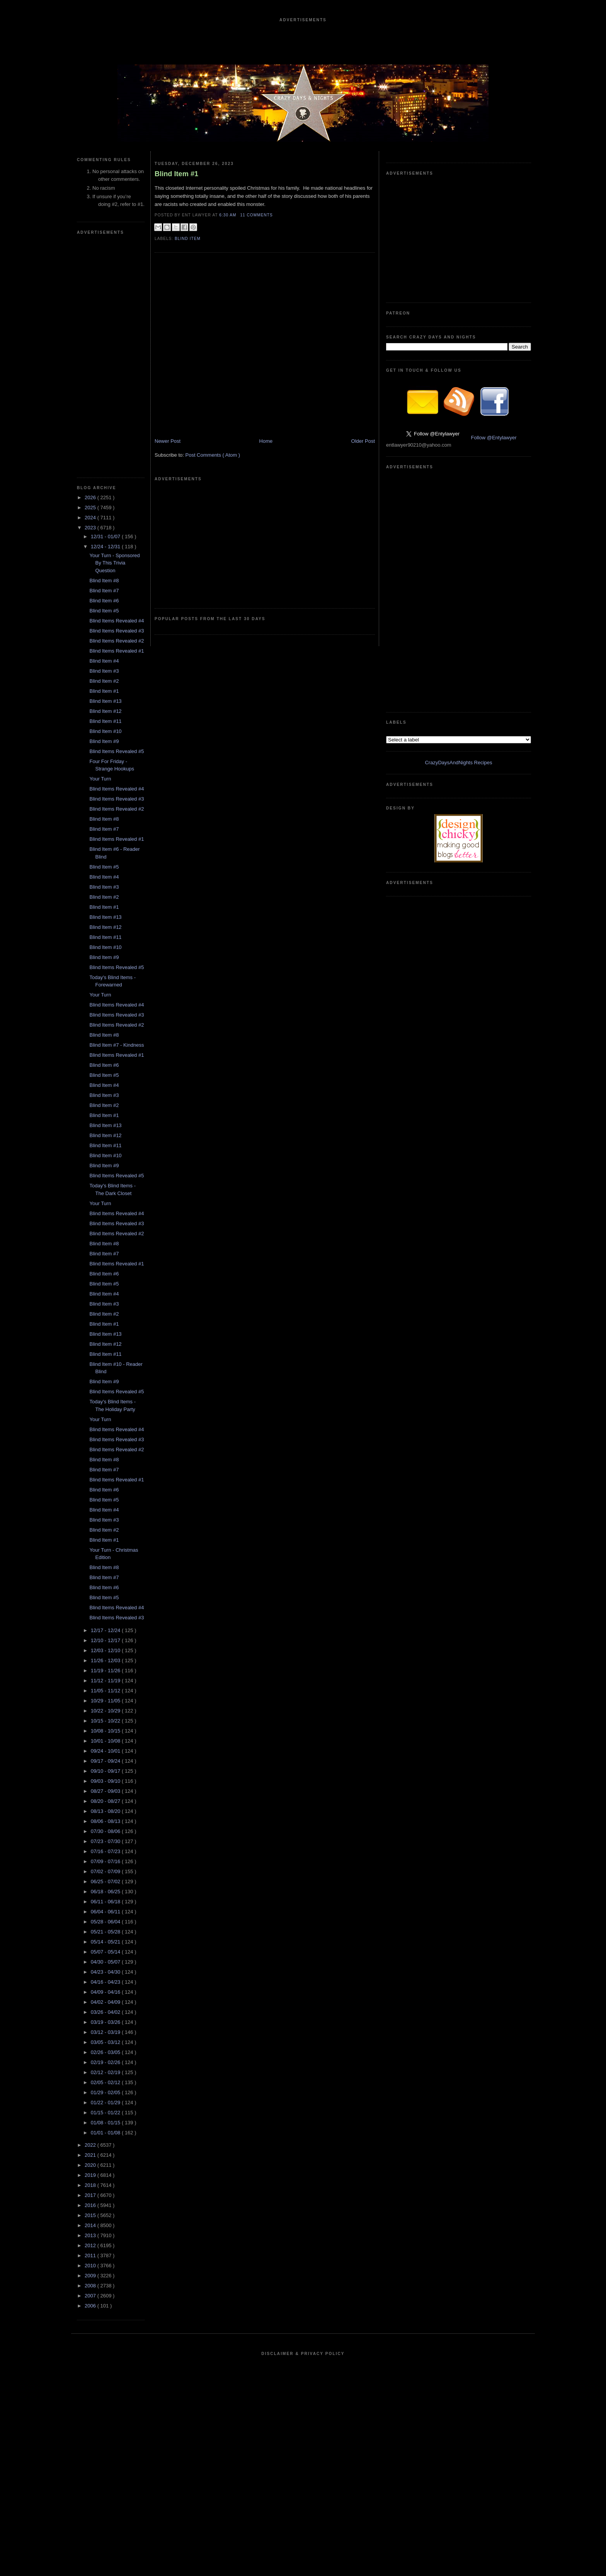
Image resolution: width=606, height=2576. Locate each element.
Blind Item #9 (104, 741)
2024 (91, 517)
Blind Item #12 (105, 711)
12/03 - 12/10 (106, 1650)
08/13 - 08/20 (106, 1811)
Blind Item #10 (105, 731)
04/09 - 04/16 (106, 1992)
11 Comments (256, 215)
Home (266, 441)
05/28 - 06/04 (106, 1922)
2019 (91, 2175)
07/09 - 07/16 (106, 1861)
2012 (91, 2245)
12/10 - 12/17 (106, 1640)
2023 (91, 528)
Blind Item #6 (104, 601)
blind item (188, 238)
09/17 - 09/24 (106, 1761)
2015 (91, 2215)
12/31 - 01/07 (106, 536)
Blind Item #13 (105, 701)
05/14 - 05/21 (106, 1942)
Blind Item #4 (104, 661)
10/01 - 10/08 (106, 1741)
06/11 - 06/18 (106, 1901)
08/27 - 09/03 (106, 1791)
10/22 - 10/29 (106, 1711)
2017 (91, 2195)
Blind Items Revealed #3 (116, 631)
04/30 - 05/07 (106, 1962)
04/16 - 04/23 (106, 1982)
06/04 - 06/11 (106, 1912)
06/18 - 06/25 (106, 1891)
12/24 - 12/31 (106, 546)
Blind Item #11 (105, 721)
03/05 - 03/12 (106, 2042)
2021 (91, 2155)
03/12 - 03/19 (106, 2032)
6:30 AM (228, 215)
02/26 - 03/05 (106, 2052)
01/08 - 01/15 (106, 2122)
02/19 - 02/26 (106, 2062)
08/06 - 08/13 (106, 1821)
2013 (91, 2235)
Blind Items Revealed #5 (116, 751)
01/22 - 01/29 (106, 2102)
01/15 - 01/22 (106, 2112)
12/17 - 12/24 (106, 1630)
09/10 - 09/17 (106, 1771)
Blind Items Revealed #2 (116, 641)
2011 (91, 2255)
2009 (91, 2275)
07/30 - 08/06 (106, 1831)
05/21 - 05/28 (106, 1932)
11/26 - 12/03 (106, 1660)
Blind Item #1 (104, 691)
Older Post (363, 441)
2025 (91, 507)
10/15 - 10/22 (106, 1721)
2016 (91, 2205)
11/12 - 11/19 (106, 1680)
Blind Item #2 (104, 681)
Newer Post (167, 441)
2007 (91, 2296)
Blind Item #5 (104, 611)
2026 (91, 497)
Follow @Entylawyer (494, 437)
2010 (91, 2265)
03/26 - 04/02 (106, 2012)
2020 (91, 2165)
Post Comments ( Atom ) (213, 455)
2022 (91, 2145)
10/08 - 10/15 (106, 1731)
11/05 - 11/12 (106, 1691)
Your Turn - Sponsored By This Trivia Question (114, 563)
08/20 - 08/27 (106, 1801)
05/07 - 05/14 (106, 1952)
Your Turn (100, 779)
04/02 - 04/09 (106, 2002)
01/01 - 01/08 (106, 2133)
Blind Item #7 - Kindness (116, 1045)
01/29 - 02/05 (106, 2092)
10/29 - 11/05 (106, 1701)
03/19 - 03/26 (106, 2022)
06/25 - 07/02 (106, 1881)
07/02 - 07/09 (106, 1871)
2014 (91, 2225)
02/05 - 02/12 (106, 2082)
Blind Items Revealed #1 (116, 651)
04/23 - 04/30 (106, 1972)
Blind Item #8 (104, 580)
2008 (91, 2286)
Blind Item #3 (104, 671)
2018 (91, 2185)
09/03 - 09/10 (106, 1781)
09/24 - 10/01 (106, 1751)
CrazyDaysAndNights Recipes (458, 762)
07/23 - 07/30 (106, 1841)
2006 (91, 2306)
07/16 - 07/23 (106, 1851)
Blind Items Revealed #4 (116, 621)
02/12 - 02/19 (106, 2072)
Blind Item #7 (104, 590)
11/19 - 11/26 (106, 1670)
